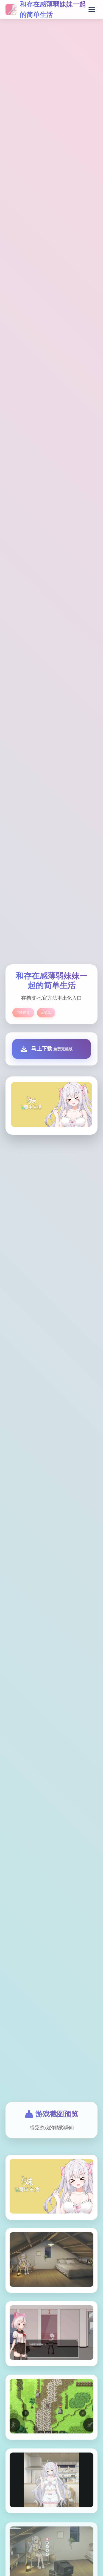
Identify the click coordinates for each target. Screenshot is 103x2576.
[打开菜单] (92, 9)
